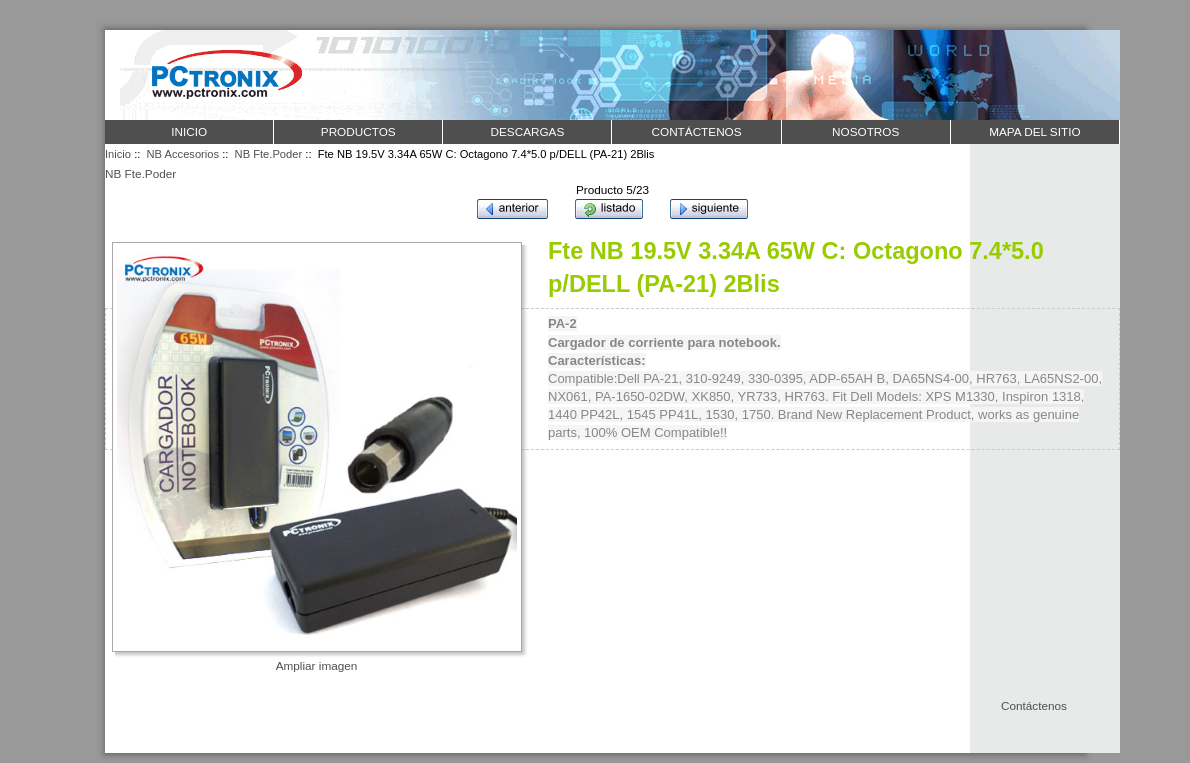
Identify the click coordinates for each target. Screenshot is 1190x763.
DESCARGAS (527, 131)
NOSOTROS (865, 131)
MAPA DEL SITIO (1034, 131)
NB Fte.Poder (269, 154)
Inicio (189, 131)
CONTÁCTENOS (697, 131)
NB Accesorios (183, 154)
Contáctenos (1034, 705)
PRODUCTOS (358, 131)
